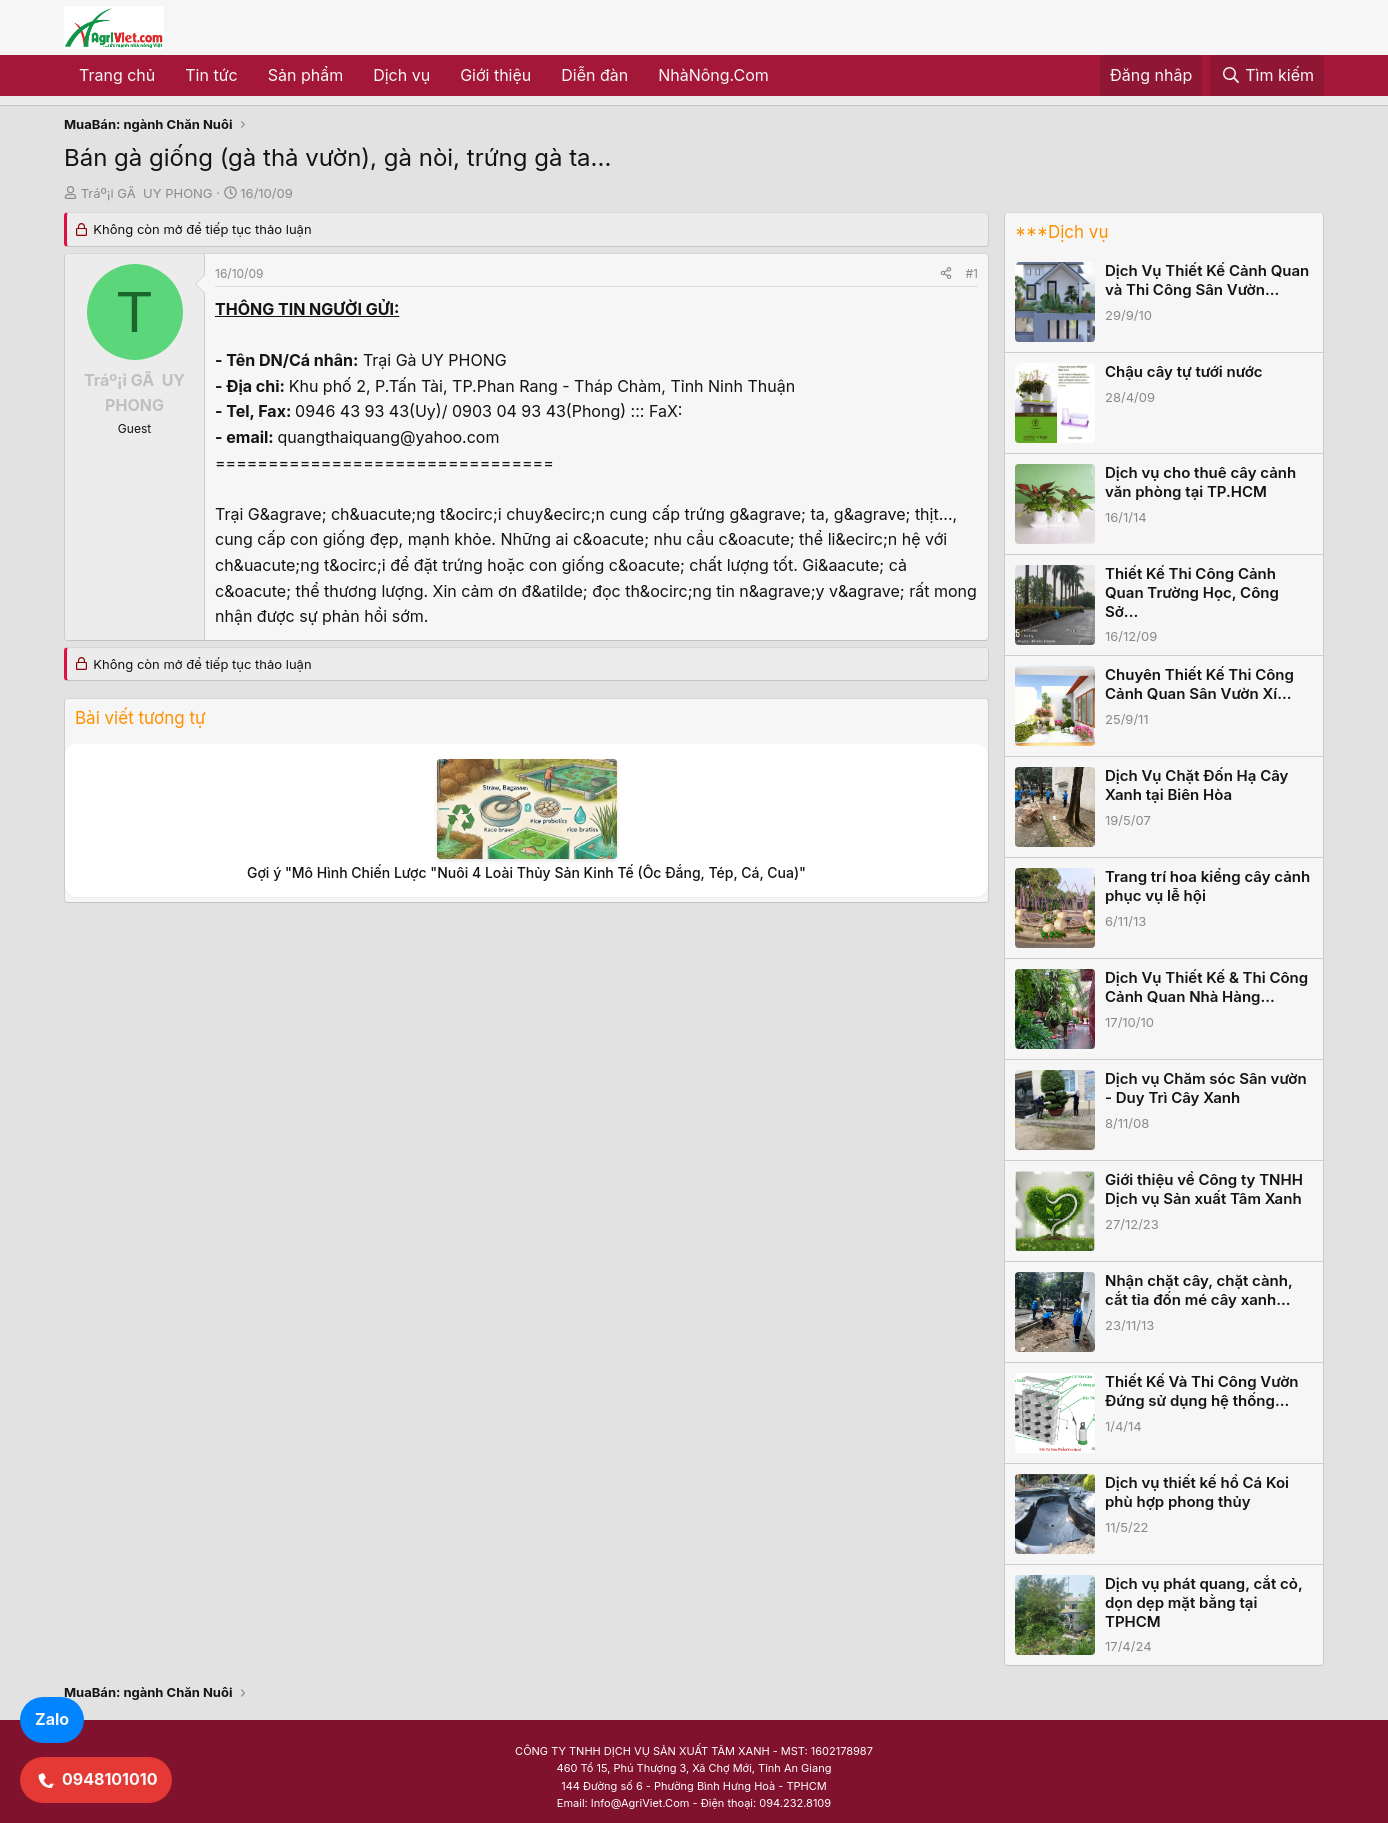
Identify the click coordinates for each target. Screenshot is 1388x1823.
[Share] (946, 273)
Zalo (52, 1719)
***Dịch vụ (1061, 232)
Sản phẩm (305, 75)
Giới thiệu (495, 75)
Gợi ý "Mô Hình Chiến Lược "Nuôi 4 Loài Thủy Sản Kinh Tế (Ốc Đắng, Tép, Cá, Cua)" (526, 872)
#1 (972, 273)
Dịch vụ (401, 75)
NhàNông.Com (713, 75)
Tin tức (211, 75)
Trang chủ (117, 75)
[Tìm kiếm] (1267, 76)
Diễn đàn (594, 75)
